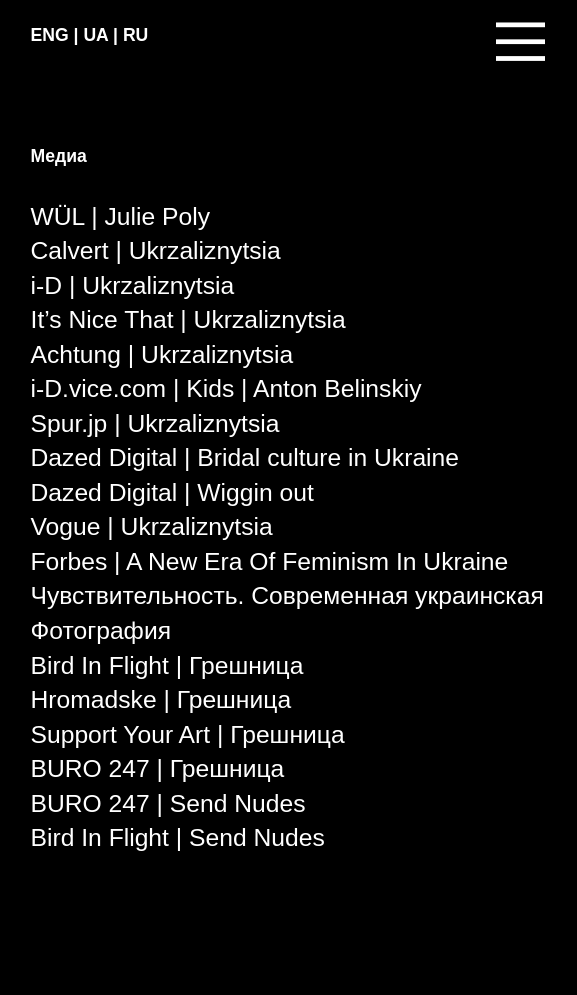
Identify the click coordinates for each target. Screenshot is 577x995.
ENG (50, 35)
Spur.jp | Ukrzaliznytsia (155, 423)
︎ (520, 41)
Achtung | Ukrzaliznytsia (162, 354)
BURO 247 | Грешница (158, 768)
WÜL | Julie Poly (121, 216)
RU (135, 35)
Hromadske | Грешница (161, 699)
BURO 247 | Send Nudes (168, 803)
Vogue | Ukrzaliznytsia (152, 526)
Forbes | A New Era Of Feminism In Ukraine (270, 561)
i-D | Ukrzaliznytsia (133, 285)
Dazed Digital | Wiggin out (172, 492)
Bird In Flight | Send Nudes (178, 837)
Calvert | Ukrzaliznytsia (156, 250)
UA (95, 35)
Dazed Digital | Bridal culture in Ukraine (245, 457)
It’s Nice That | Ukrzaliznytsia (188, 319)
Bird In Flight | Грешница (167, 665)
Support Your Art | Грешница (188, 734)
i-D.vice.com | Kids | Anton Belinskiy (226, 388)
